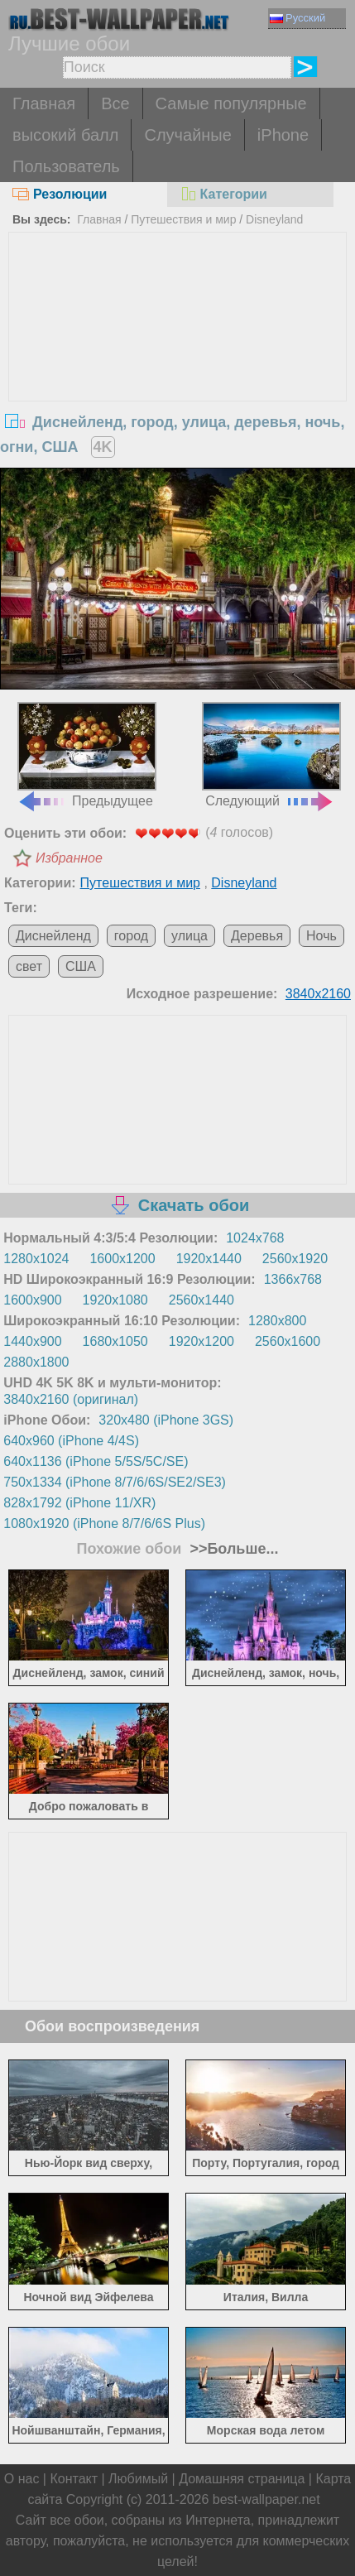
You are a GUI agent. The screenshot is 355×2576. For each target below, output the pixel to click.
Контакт (74, 2479)
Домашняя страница (242, 2479)
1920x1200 (201, 1341)
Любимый (138, 2479)
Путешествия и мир (183, 219)
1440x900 (32, 1341)
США (80, 966)
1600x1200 (122, 1259)
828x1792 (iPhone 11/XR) (79, 1503)
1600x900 (32, 1300)
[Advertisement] (178, 357)
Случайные (187, 135)
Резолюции (59, 194)
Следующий (272, 755)
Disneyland (274, 219)
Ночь (321, 936)
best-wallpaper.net (266, 2499)
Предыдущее (87, 755)
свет (29, 966)
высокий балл (65, 135)
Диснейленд (53, 936)
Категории (223, 194)
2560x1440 (201, 1300)
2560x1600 (287, 1341)
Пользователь (66, 166)
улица (189, 936)
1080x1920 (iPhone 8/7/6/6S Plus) (104, 1523)
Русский (297, 18)
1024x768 (255, 1238)
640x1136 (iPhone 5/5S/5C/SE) (95, 1461)
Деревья (257, 936)
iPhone (283, 135)
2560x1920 (295, 1259)
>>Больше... (231, 1548)
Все (115, 103)
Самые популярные (231, 103)
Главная (43, 103)
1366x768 (293, 1279)
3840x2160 (318, 994)
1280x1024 (36, 1259)
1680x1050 (115, 1341)
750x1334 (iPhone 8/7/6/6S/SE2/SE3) (114, 1482)
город (131, 936)
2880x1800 (36, 1362)
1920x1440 (209, 1259)
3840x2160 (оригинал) (70, 1399)
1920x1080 (115, 1300)
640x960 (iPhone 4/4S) (71, 1441)
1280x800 (277, 1321)
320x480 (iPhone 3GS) (165, 1420)
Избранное (69, 858)
